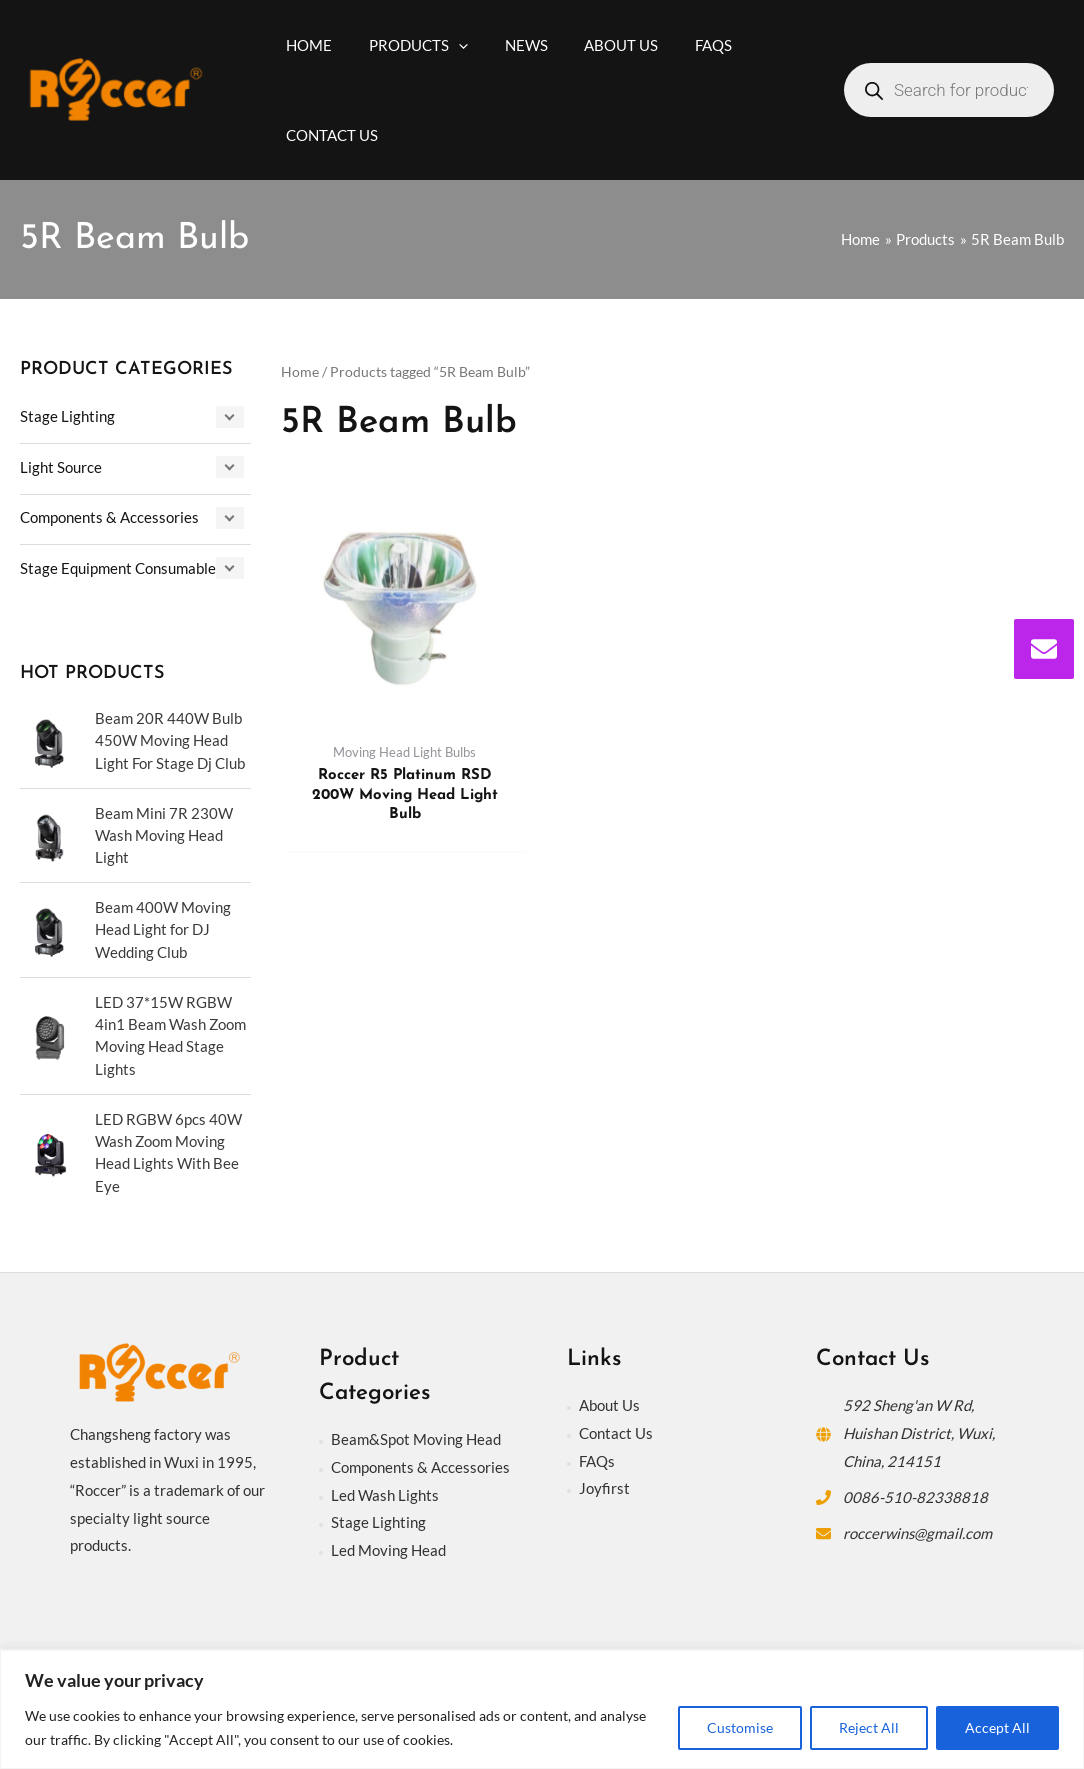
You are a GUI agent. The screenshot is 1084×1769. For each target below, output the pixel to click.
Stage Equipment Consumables (121, 566)
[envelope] (1044, 649)
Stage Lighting (67, 416)
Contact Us (616, 1433)
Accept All (997, 1727)
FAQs (597, 1461)
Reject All (869, 1727)
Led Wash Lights (385, 1495)
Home (300, 371)
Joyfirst (604, 1489)
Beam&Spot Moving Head (416, 1439)
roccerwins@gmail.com (918, 1533)
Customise (740, 1727)
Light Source (61, 466)
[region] (542, 1709)
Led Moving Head (388, 1551)
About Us (609, 1405)
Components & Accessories (109, 516)
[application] (448, 45)
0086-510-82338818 (915, 1497)
